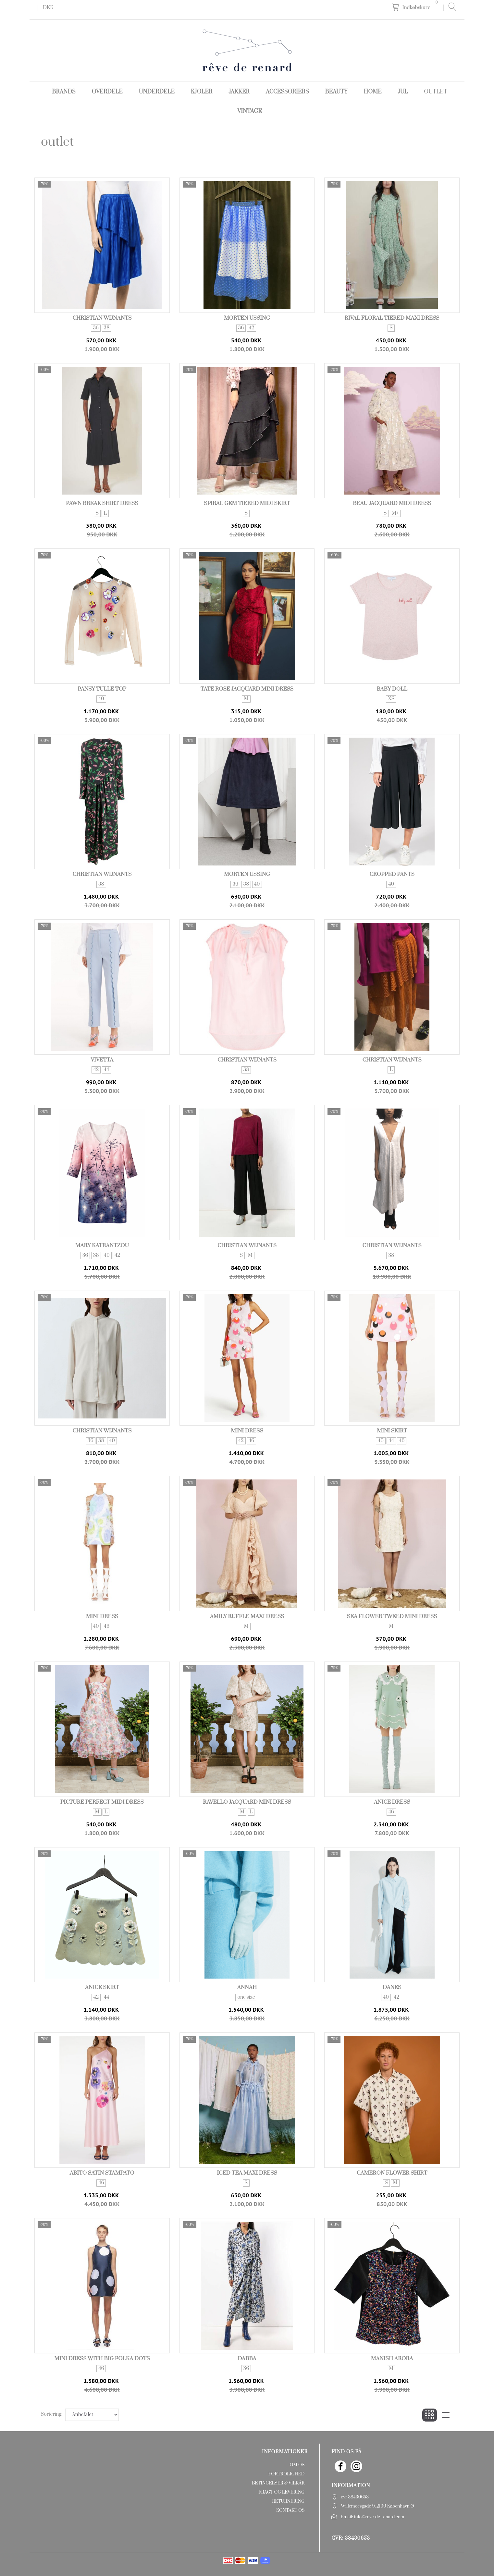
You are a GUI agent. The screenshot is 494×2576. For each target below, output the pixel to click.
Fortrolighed (286, 2474)
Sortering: (51, 2414)
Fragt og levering (281, 2492)
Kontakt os (290, 2510)
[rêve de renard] (247, 50)
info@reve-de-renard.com (379, 2517)
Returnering (288, 2501)
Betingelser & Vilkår (278, 2483)
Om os (297, 2465)
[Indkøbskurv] (416, 7)
